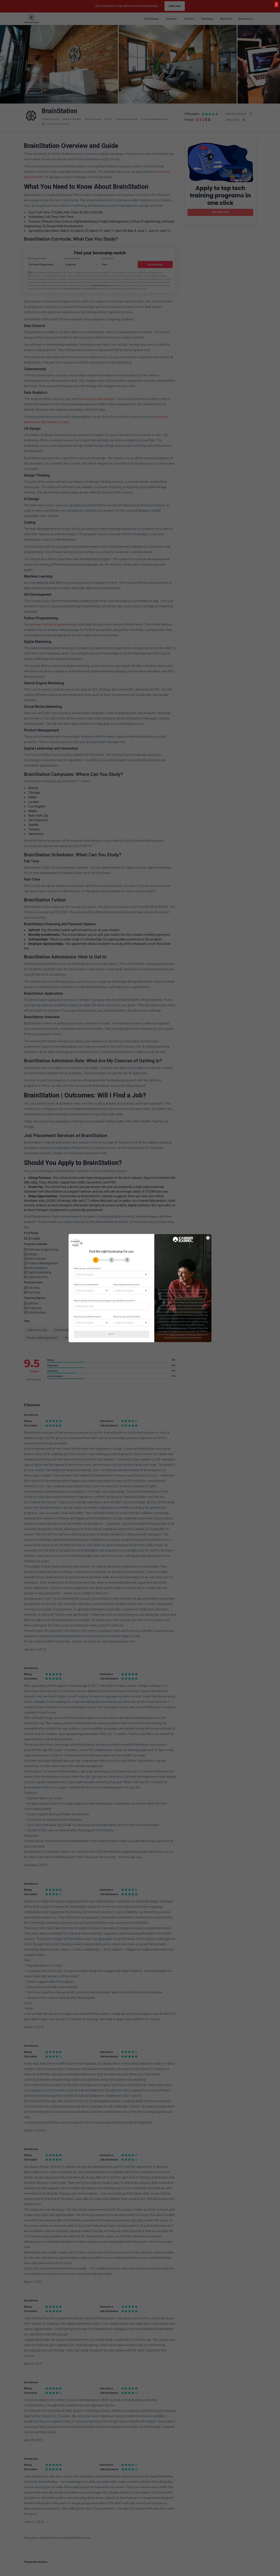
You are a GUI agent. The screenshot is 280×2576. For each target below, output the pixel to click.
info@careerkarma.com (103, 285)
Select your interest (36, 258)
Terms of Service (71, 289)
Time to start (107, 258)
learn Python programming (54, 624)
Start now (175, 6)
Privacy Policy (91, 289)
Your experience (72, 258)
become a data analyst (98, 399)
